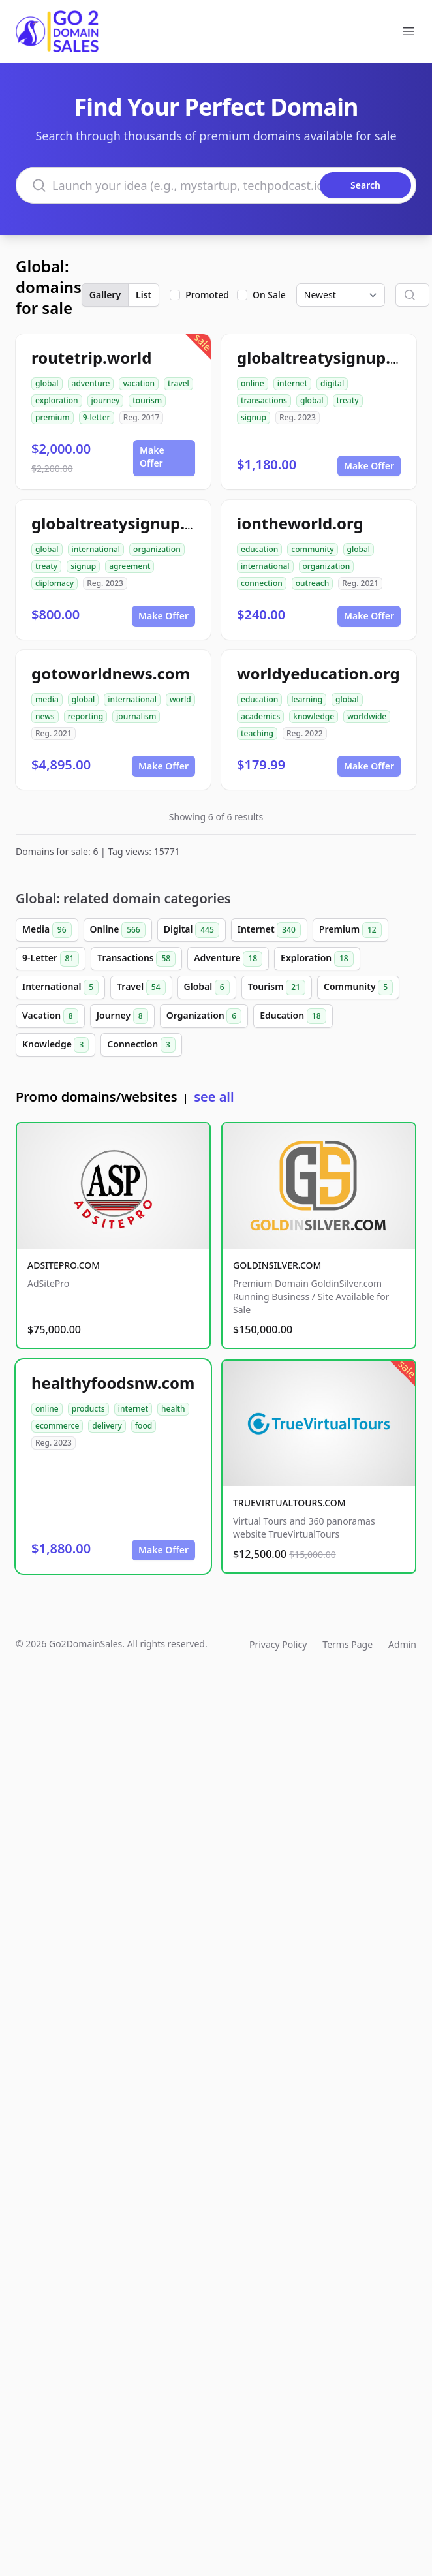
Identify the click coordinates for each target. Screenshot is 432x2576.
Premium (350, 930)
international (96, 549)
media (47, 699)
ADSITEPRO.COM (63, 1265)
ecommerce (57, 1425)
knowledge (313, 716)
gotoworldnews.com (110, 673)
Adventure (228, 959)
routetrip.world (91, 357)
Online (118, 930)
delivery (106, 1425)
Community (358, 987)
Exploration (317, 959)
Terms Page (347, 1644)
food (143, 1425)
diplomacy (54, 583)
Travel (141, 987)
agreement (129, 566)
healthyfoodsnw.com (112, 1382)
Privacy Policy (278, 1644)
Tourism (276, 987)
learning (306, 699)
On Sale (269, 294)
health (173, 1408)
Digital (191, 930)
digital (332, 383)
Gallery (105, 294)
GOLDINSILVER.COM (277, 1265)
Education (293, 1016)
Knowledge (55, 1045)
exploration (56, 400)
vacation (139, 383)
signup (253, 417)
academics (260, 716)
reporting (85, 716)
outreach (312, 583)
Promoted (207, 294)
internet (292, 383)
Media (47, 930)
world (180, 699)
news (45, 716)
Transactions (136, 959)
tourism (147, 400)
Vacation (50, 1016)
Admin (402, 1644)
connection (262, 583)
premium (52, 417)
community (312, 549)
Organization (204, 1016)
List (143, 294)
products (88, 1408)
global (47, 383)
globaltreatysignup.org (121, 523)
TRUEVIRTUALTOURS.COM (289, 1503)
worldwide (366, 716)
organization (157, 549)
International (60, 987)
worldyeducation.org (318, 673)
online (252, 383)
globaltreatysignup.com (330, 357)
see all (214, 1097)
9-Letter (50, 959)
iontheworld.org (300, 523)
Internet (269, 930)
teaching (257, 733)
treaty (348, 400)
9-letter (96, 417)
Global (207, 987)
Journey (122, 1016)
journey (105, 400)
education (259, 549)
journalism (136, 716)
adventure (91, 383)
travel (178, 383)
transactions (264, 400)
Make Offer (152, 456)
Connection (141, 1045)
